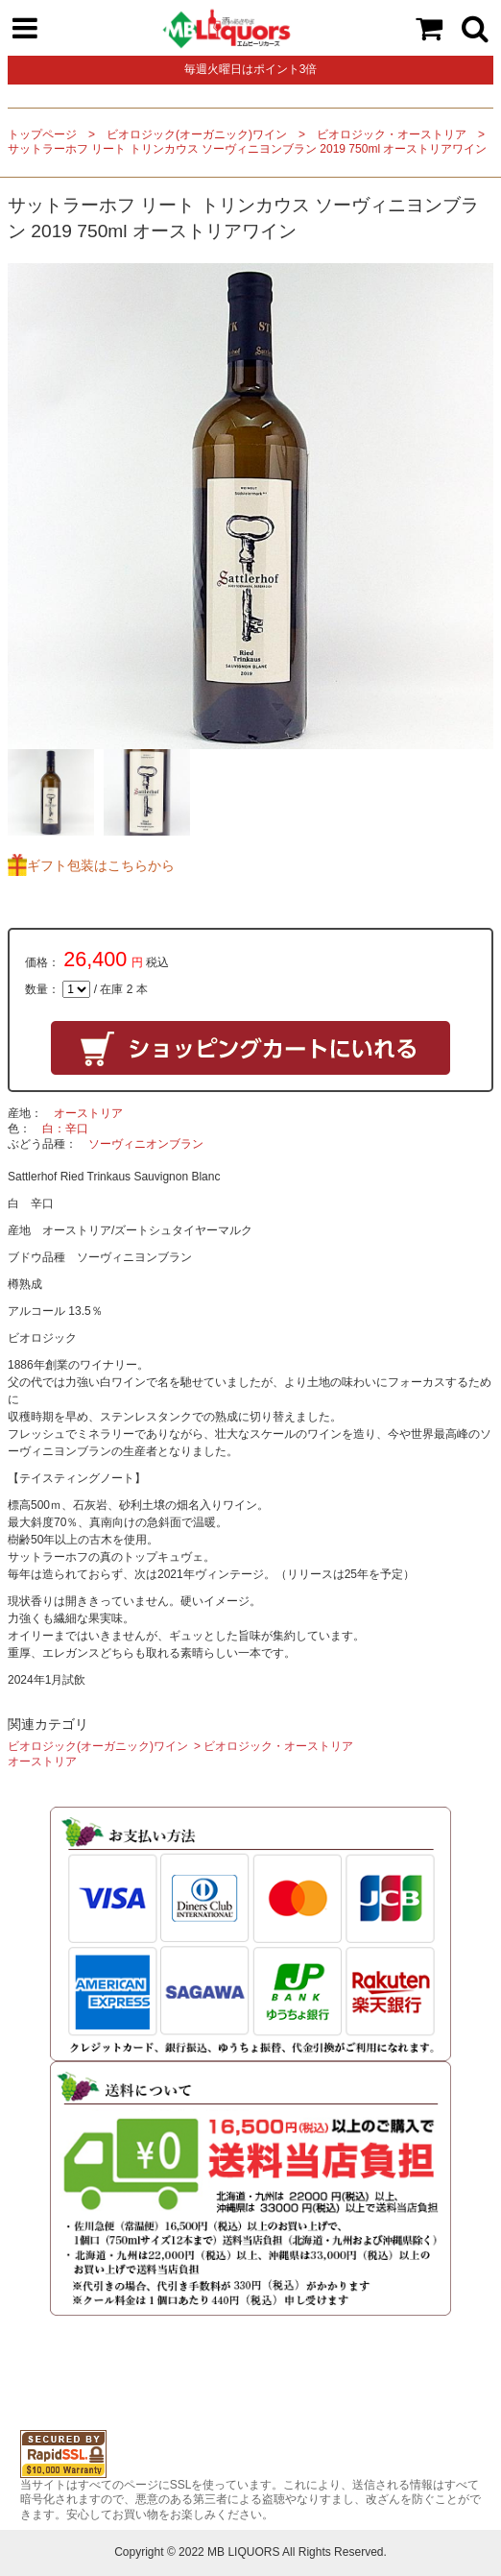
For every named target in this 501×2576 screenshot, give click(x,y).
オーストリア (88, 1113)
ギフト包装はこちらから (101, 865)
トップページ (42, 134)
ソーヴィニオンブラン (145, 1144)
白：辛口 (65, 1128)
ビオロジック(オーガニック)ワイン (197, 134)
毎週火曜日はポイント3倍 (251, 69)
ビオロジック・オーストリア (391, 134)
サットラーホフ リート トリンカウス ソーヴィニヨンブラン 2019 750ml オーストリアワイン (247, 149)
